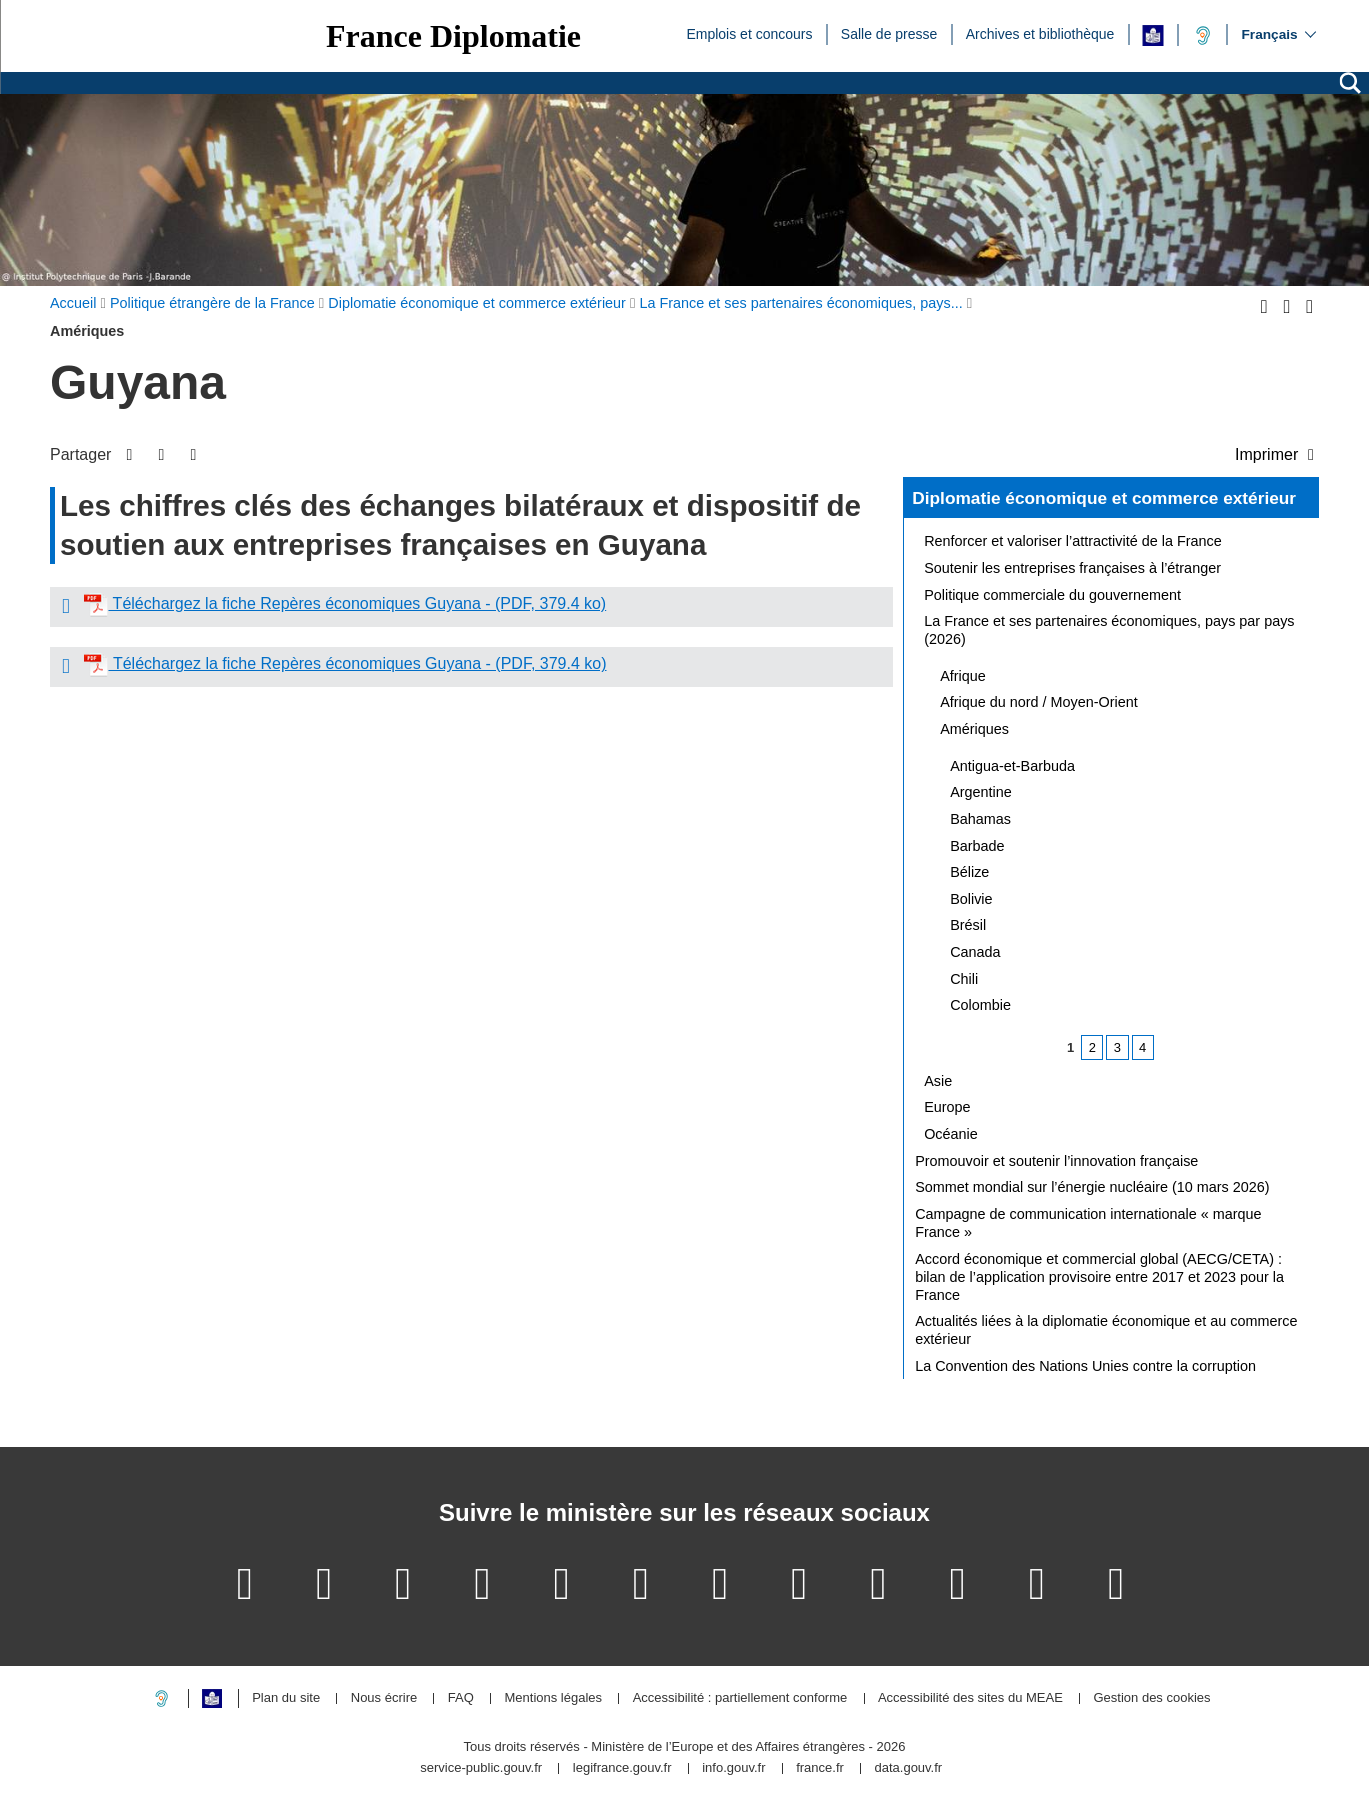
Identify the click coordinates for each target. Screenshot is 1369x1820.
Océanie (951, 1134)
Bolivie (971, 899)
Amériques (974, 729)
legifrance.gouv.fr (622, 1768)
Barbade (977, 846)
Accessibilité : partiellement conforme (740, 1698)
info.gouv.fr (733, 1768)
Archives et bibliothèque (1040, 33)
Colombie (980, 1005)
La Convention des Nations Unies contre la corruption (1085, 1366)
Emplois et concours (749, 33)
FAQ (461, 1698)
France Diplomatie (453, 36)
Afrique (963, 676)
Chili (964, 979)
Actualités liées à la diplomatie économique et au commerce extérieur (1106, 1330)
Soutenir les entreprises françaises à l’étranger (1072, 568)
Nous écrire (384, 1698)
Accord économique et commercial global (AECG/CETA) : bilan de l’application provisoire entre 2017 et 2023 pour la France (1099, 1277)
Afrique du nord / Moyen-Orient (1039, 702)
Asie (938, 1081)
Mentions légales (553, 1698)
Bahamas (980, 819)
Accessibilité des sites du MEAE (970, 1698)
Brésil (968, 925)
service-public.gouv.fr (481, 1768)
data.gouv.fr (908, 1768)
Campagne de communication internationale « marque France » (1088, 1223)
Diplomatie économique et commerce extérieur (1104, 498)
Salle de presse (889, 33)
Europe (947, 1107)
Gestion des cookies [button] (1151, 1698)
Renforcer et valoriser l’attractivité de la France (1073, 541)
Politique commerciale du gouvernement (1052, 595)
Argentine (981, 792)
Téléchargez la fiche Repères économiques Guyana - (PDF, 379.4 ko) (357, 603)
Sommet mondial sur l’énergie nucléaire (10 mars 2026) (1092, 1187)
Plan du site (286, 1698)
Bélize (969, 872)
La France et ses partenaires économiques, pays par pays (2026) (1109, 630)
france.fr (820, 1768)
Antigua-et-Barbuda (1012, 766)
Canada (975, 952)
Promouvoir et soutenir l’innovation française (1056, 1161)
